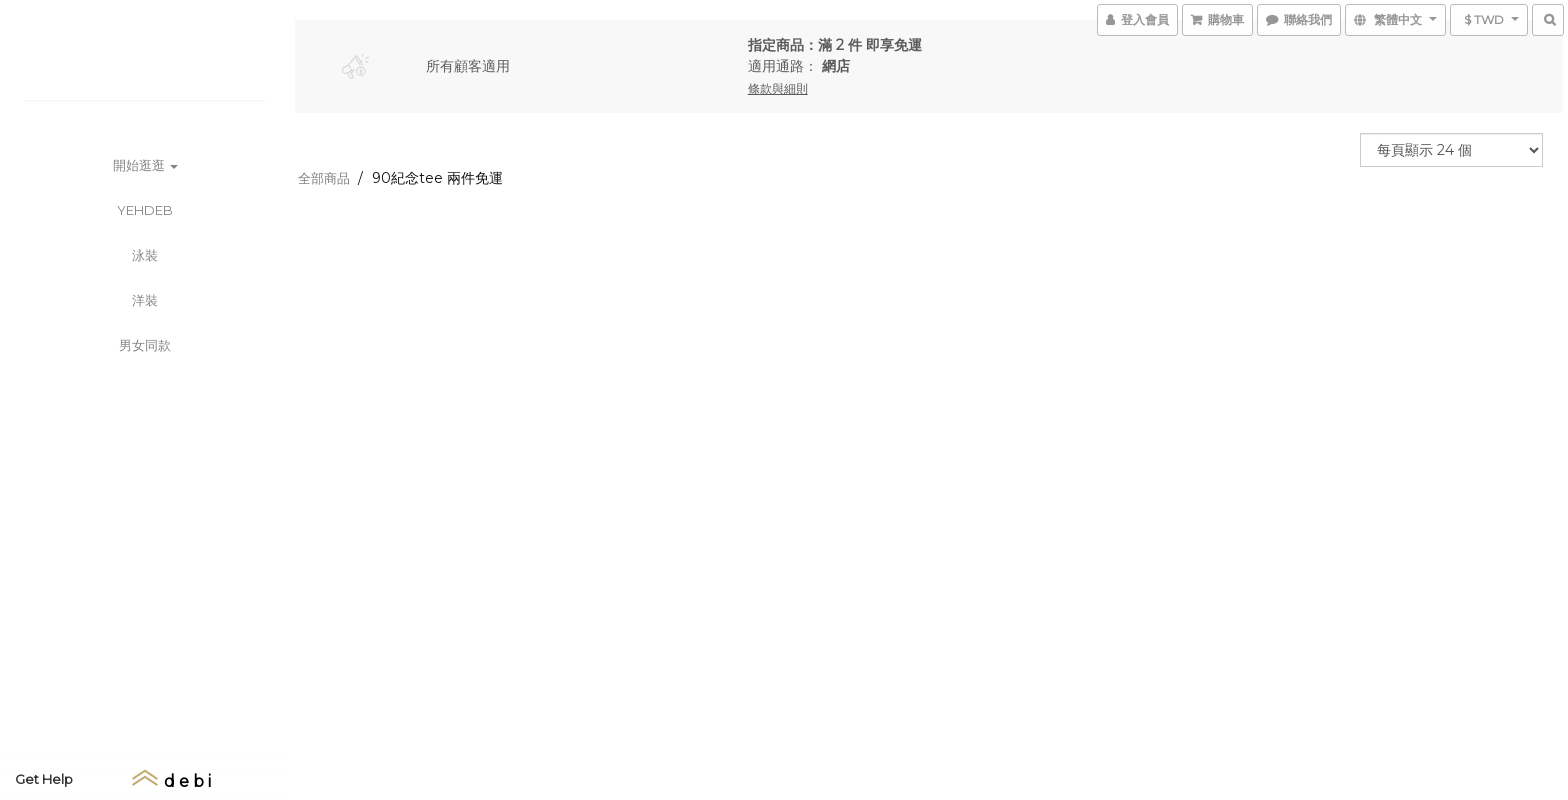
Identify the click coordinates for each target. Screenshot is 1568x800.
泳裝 (145, 255)
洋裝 (145, 300)
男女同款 (145, 345)
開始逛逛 (145, 165)
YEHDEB (145, 210)
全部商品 (324, 178)
